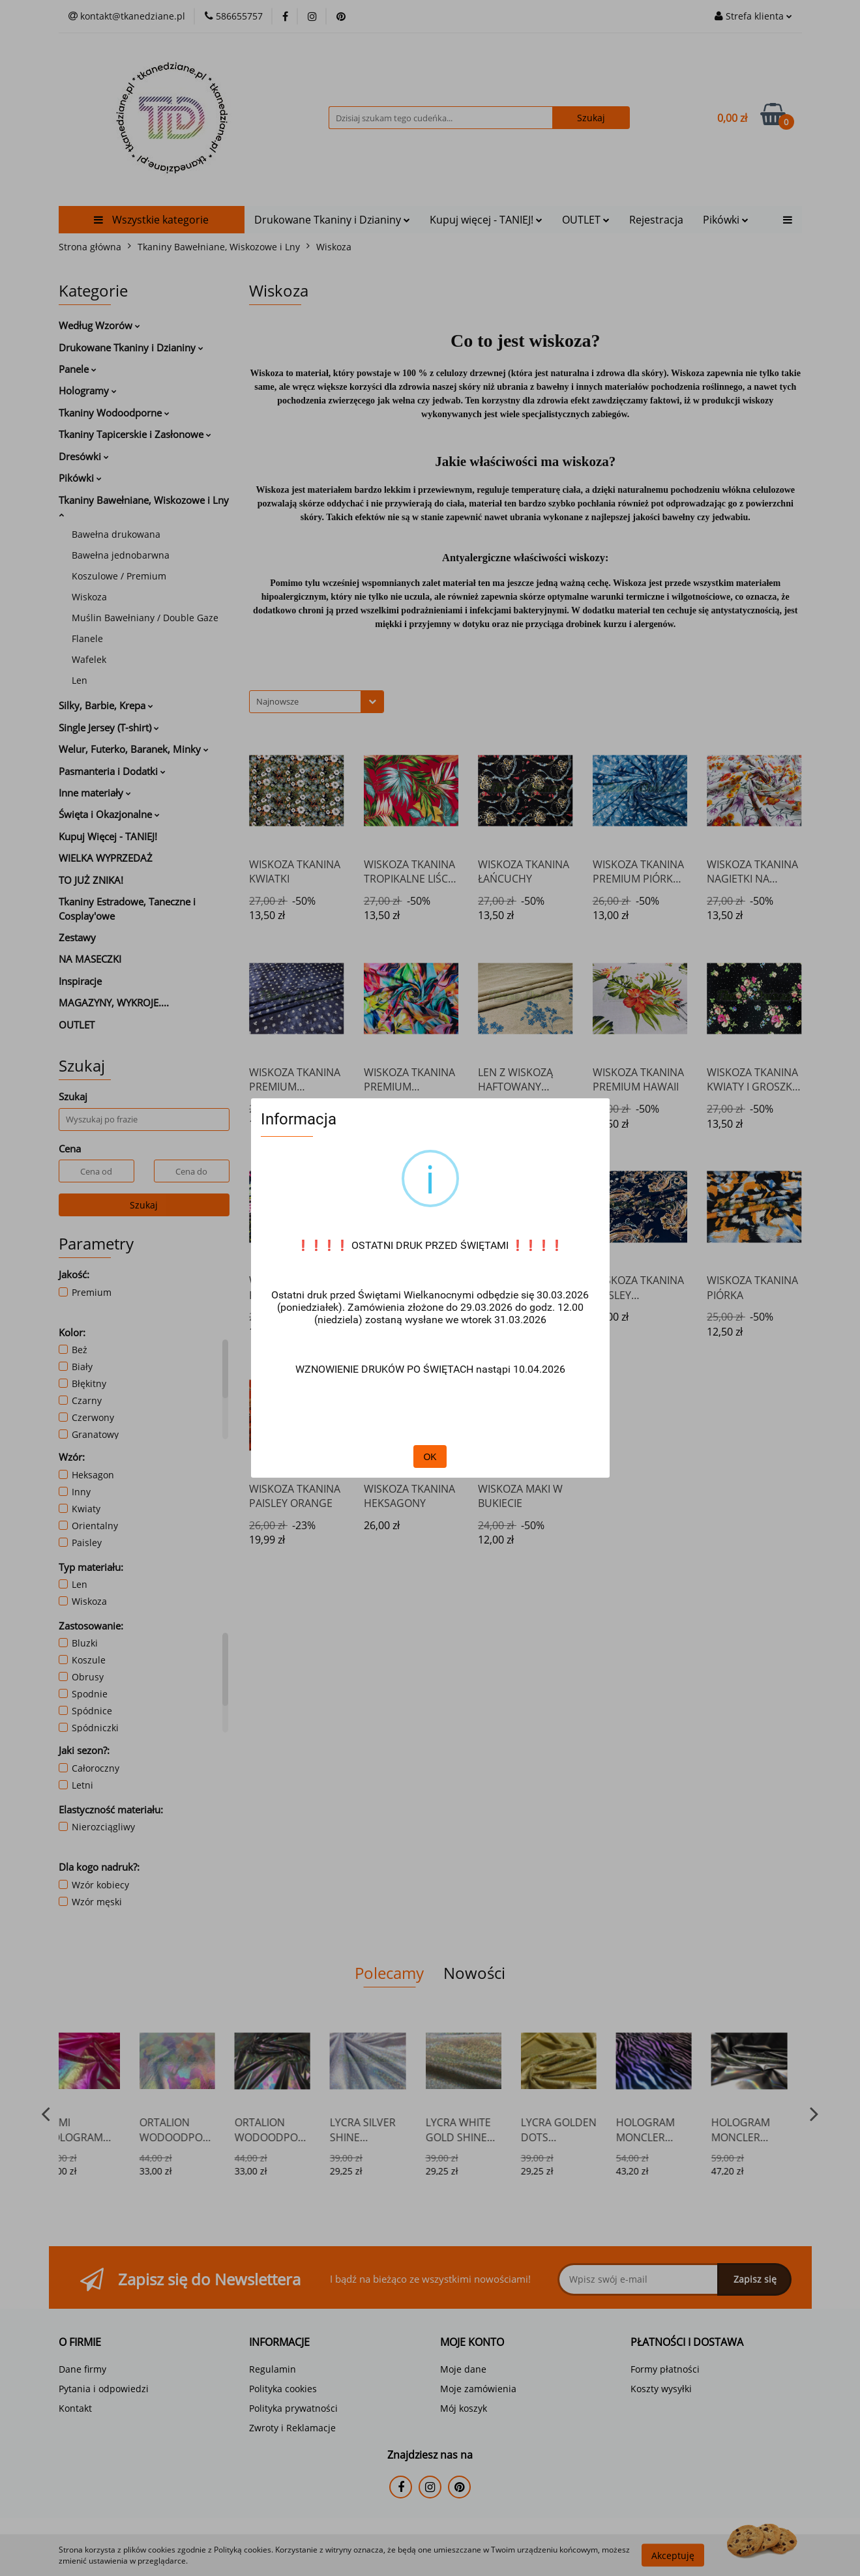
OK (429, 1457)
